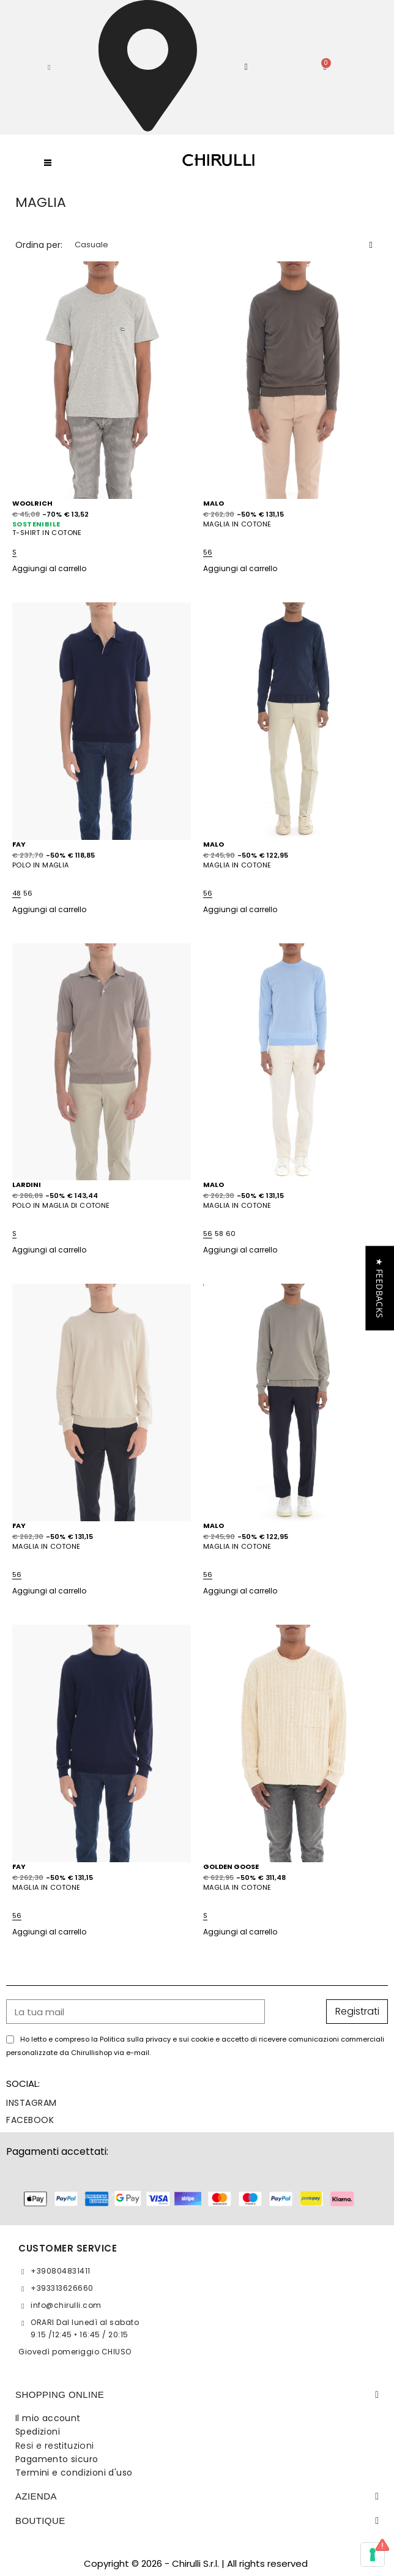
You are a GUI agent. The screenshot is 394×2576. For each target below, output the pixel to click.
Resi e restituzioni (54, 2445)
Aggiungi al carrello (49, 568)
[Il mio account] (246, 67)
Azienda (36, 2496)
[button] (49, 67)
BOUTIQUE (40, 2520)
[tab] (197, 2395)
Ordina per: (38, 245)
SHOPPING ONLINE (59, 2394)
